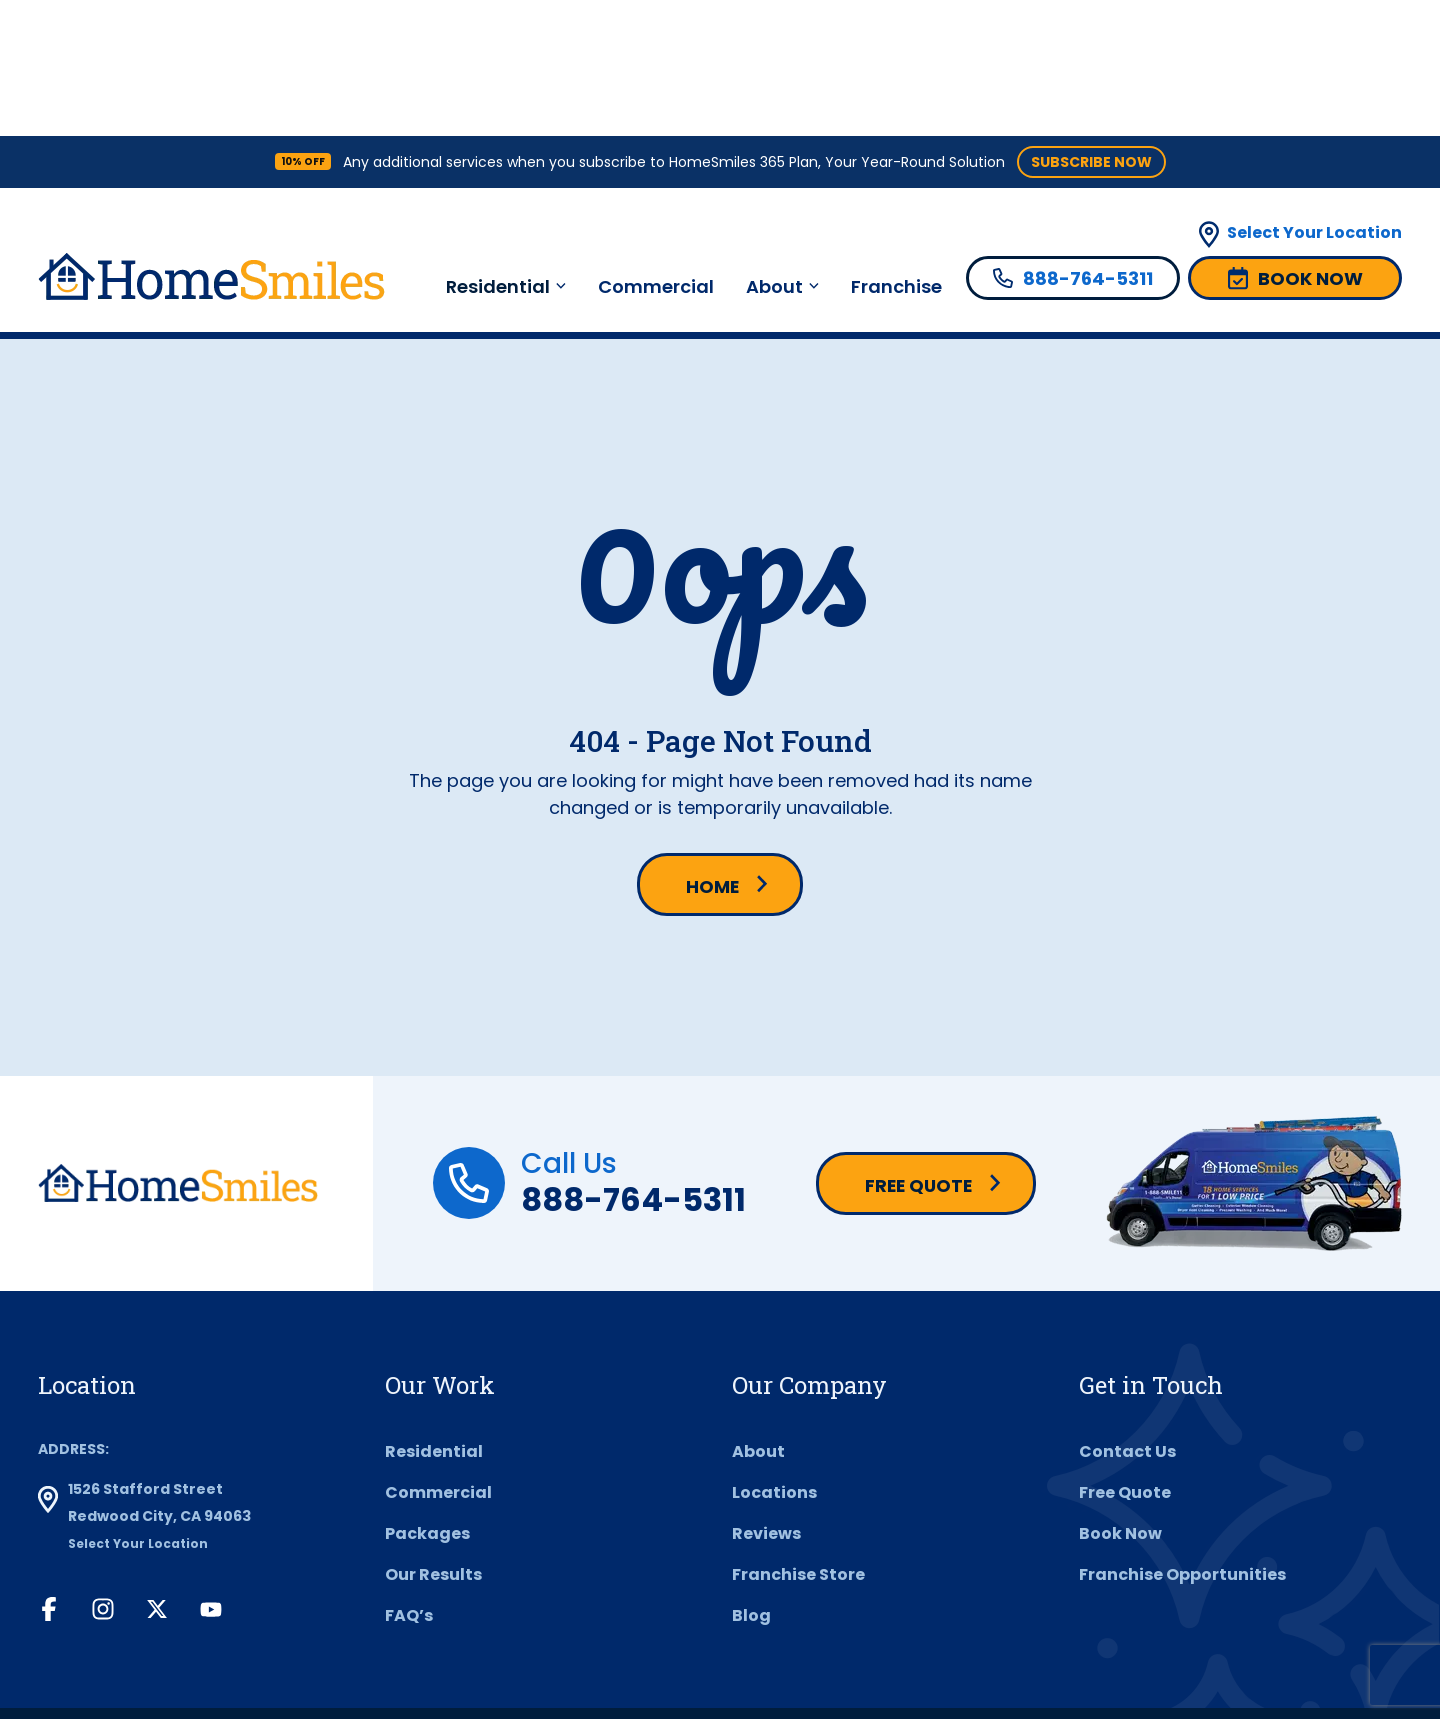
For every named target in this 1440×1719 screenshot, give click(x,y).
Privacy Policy (601, 1646)
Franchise (896, 150)
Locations (774, 1358)
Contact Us (1127, 1317)
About (774, 150)
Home (712, 751)
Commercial (656, 150)
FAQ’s (409, 1481)
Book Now (1120, 1399)
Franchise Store (798, 1440)
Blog (751, 1481)
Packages (427, 1399)
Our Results (433, 1440)
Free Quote (918, 1051)
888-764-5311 (633, 1064)
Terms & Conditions (446, 1646)
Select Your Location (1314, 96)
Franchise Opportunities (1182, 1440)
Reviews (766, 1399)
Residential (498, 150)
